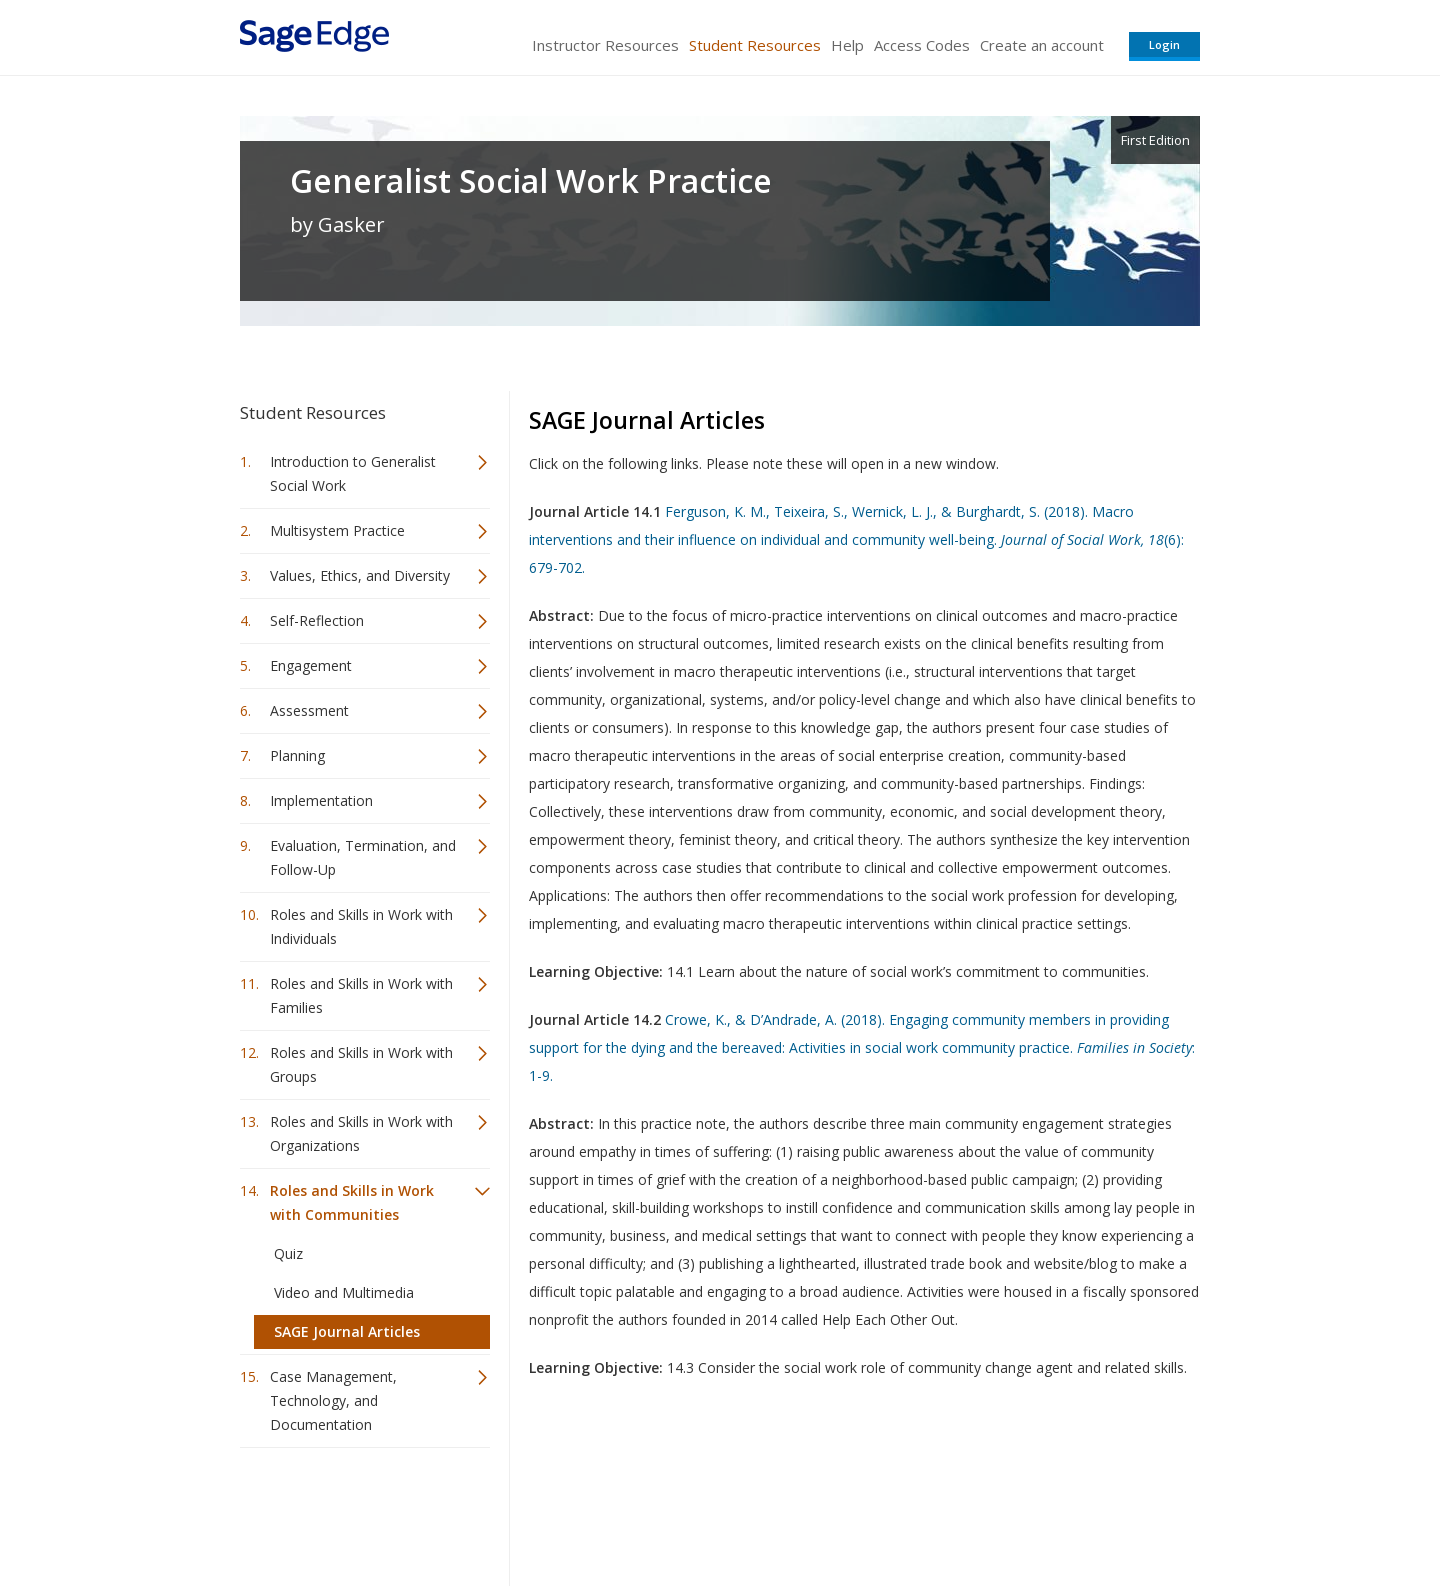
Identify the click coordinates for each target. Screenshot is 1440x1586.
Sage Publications (354, 1511)
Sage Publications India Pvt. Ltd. (530, 1511)
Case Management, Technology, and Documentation (333, 1400)
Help (847, 45)
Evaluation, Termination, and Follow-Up (363, 857)
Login (1164, 44)
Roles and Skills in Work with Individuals (361, 926)
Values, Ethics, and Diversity (360, 575)
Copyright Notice (956, 1511)
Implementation (321, 800)
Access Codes (922, 45)
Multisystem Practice (337, 530)
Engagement (311, 665)
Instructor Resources (605, 45)
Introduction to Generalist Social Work (353, 473)
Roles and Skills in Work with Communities (352, 1202)
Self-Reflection (317, 620)
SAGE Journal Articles (347, 1331)
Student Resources (755, 45)
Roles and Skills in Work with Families (361, 995)
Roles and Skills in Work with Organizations (361, 1133)
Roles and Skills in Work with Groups (361, 1064)
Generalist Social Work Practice (531, 181)
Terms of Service (834, 1511)
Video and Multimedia (344, 1292)
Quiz (288, 1253)
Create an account (1042, 45)
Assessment (309, 710)
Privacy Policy (1068, 1511)
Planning (297, 755)
